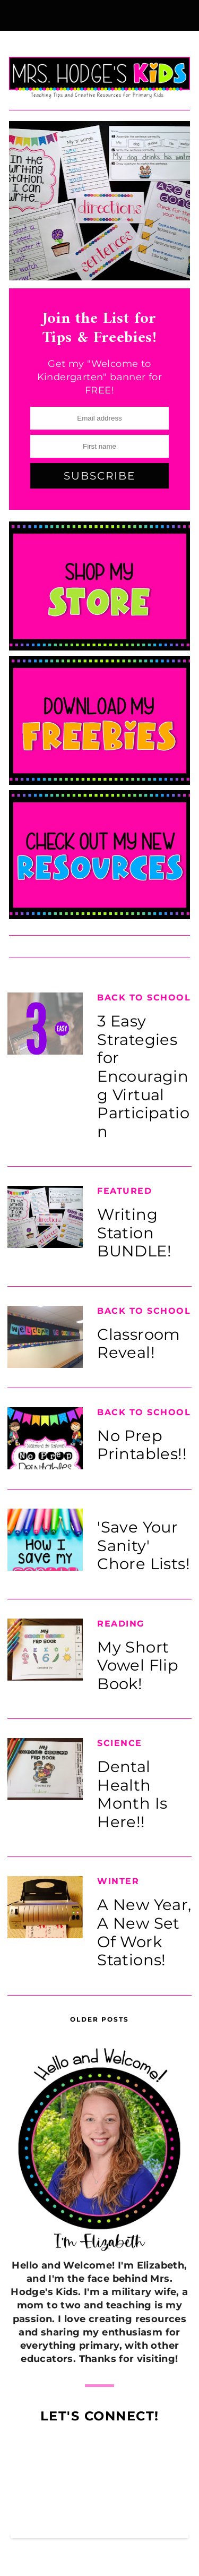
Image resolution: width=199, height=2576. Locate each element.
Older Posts (99, 2019)
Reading (120, 1624)
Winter (118, 1881)
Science (119, 1743)
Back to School (144, 997)
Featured (124, 1191)
